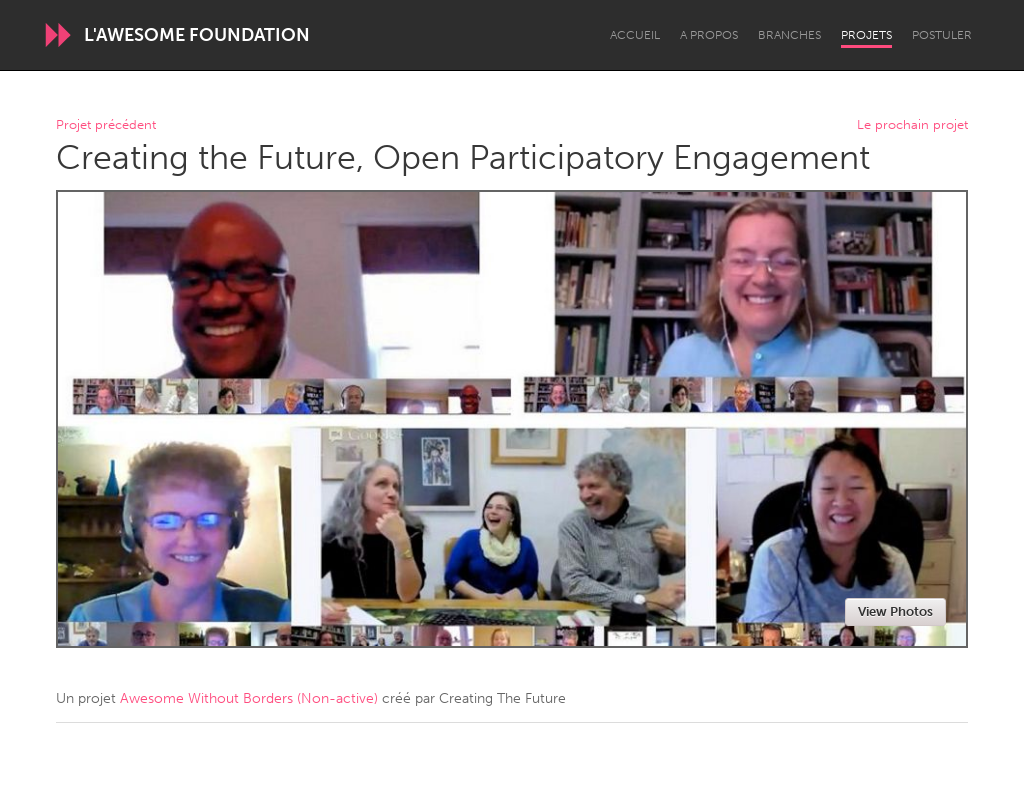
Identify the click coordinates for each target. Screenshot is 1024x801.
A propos (709, 35)
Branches (789, 35)
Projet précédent (106, 125)
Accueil (635, 35)
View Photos (895, 611)
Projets (866, 35)
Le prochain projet (912, 125)
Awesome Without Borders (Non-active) (249, 698)
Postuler (942, 35)
